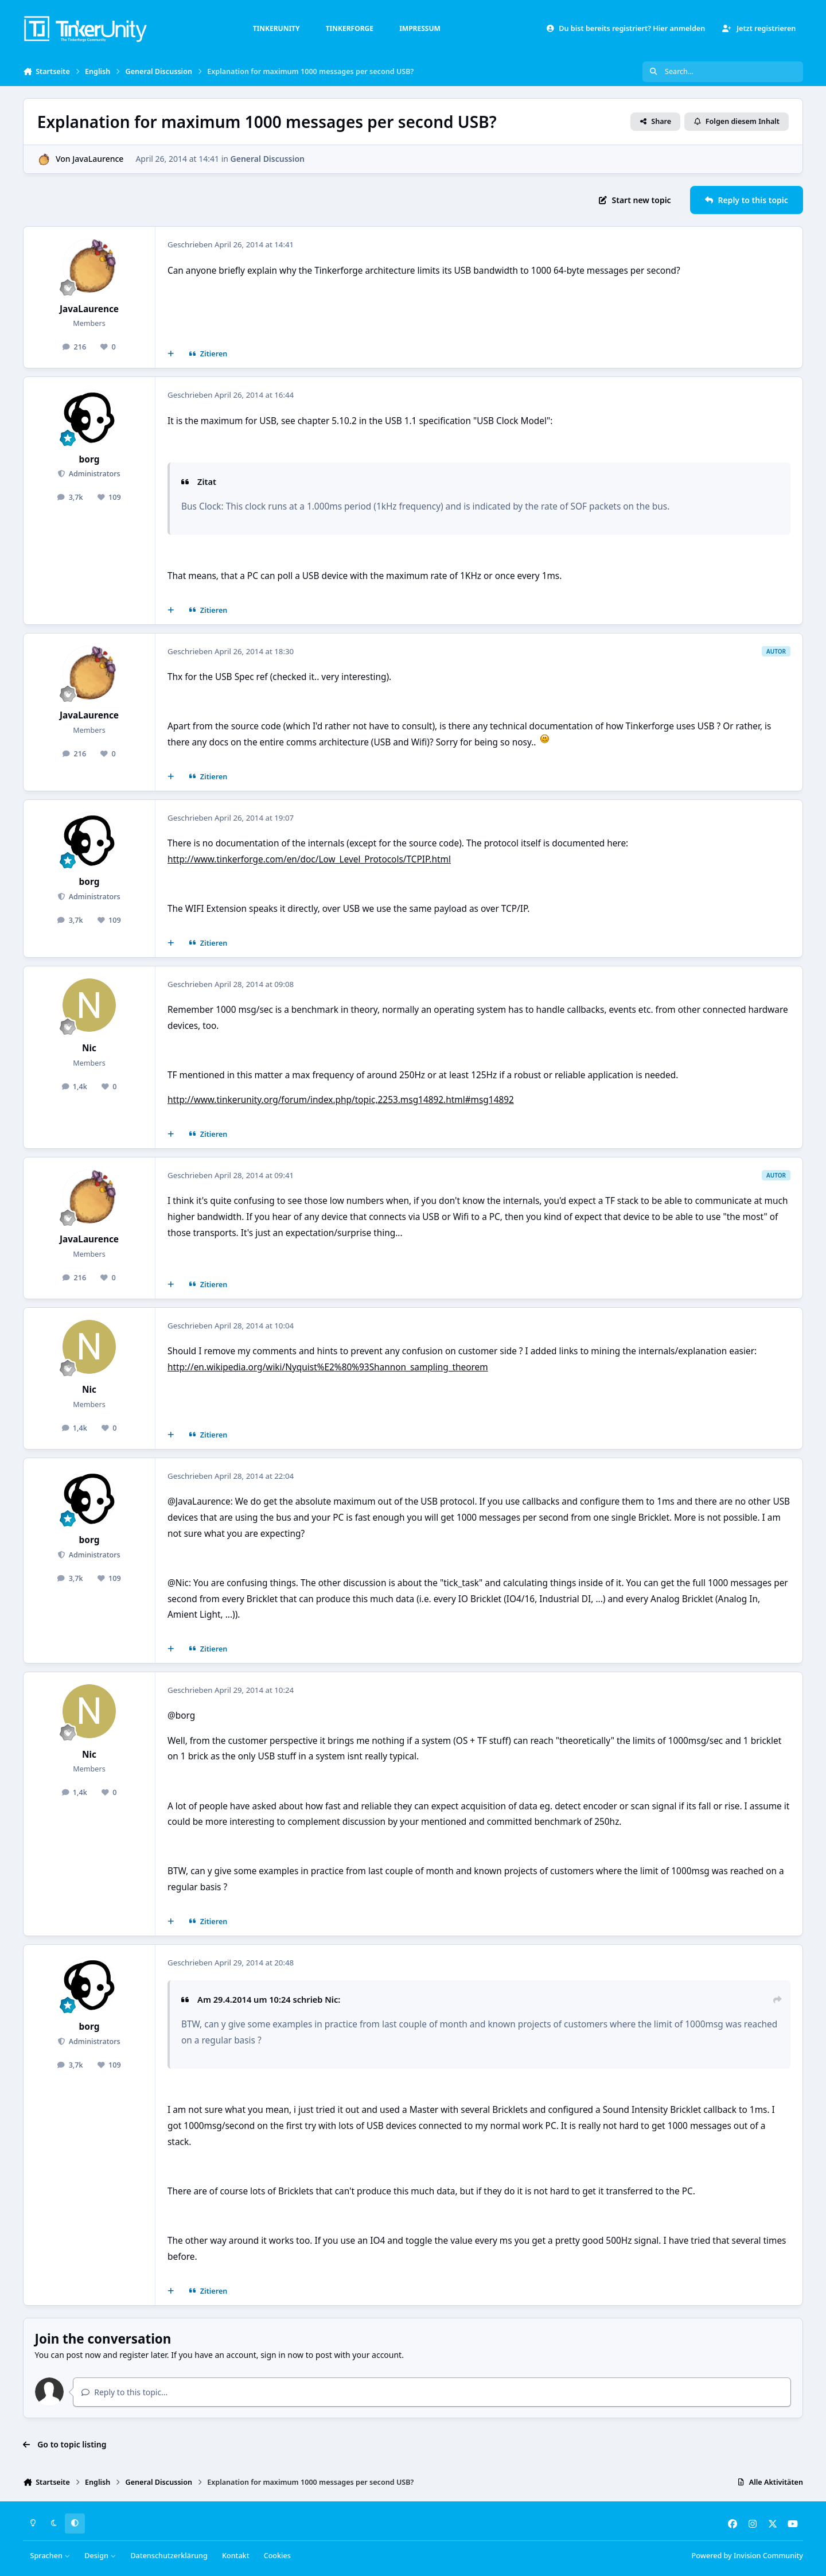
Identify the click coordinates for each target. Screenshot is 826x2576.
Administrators (93, 474)
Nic (89, 1048)
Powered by (747, 2556)
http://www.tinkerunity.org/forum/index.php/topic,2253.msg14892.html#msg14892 (340, 1100)
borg (89, 459)
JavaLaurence (97, 158)
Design (100, 2556)
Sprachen (50, 2556)
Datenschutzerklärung (168, 2556)
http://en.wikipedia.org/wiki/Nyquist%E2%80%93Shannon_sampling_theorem (327, 1367)
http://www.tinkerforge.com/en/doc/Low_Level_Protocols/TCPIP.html (309, 859)
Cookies (277, 2556)
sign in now (281, 2354)
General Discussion (268, 158)
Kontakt (235, 2556)
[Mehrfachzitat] (171, 354)
